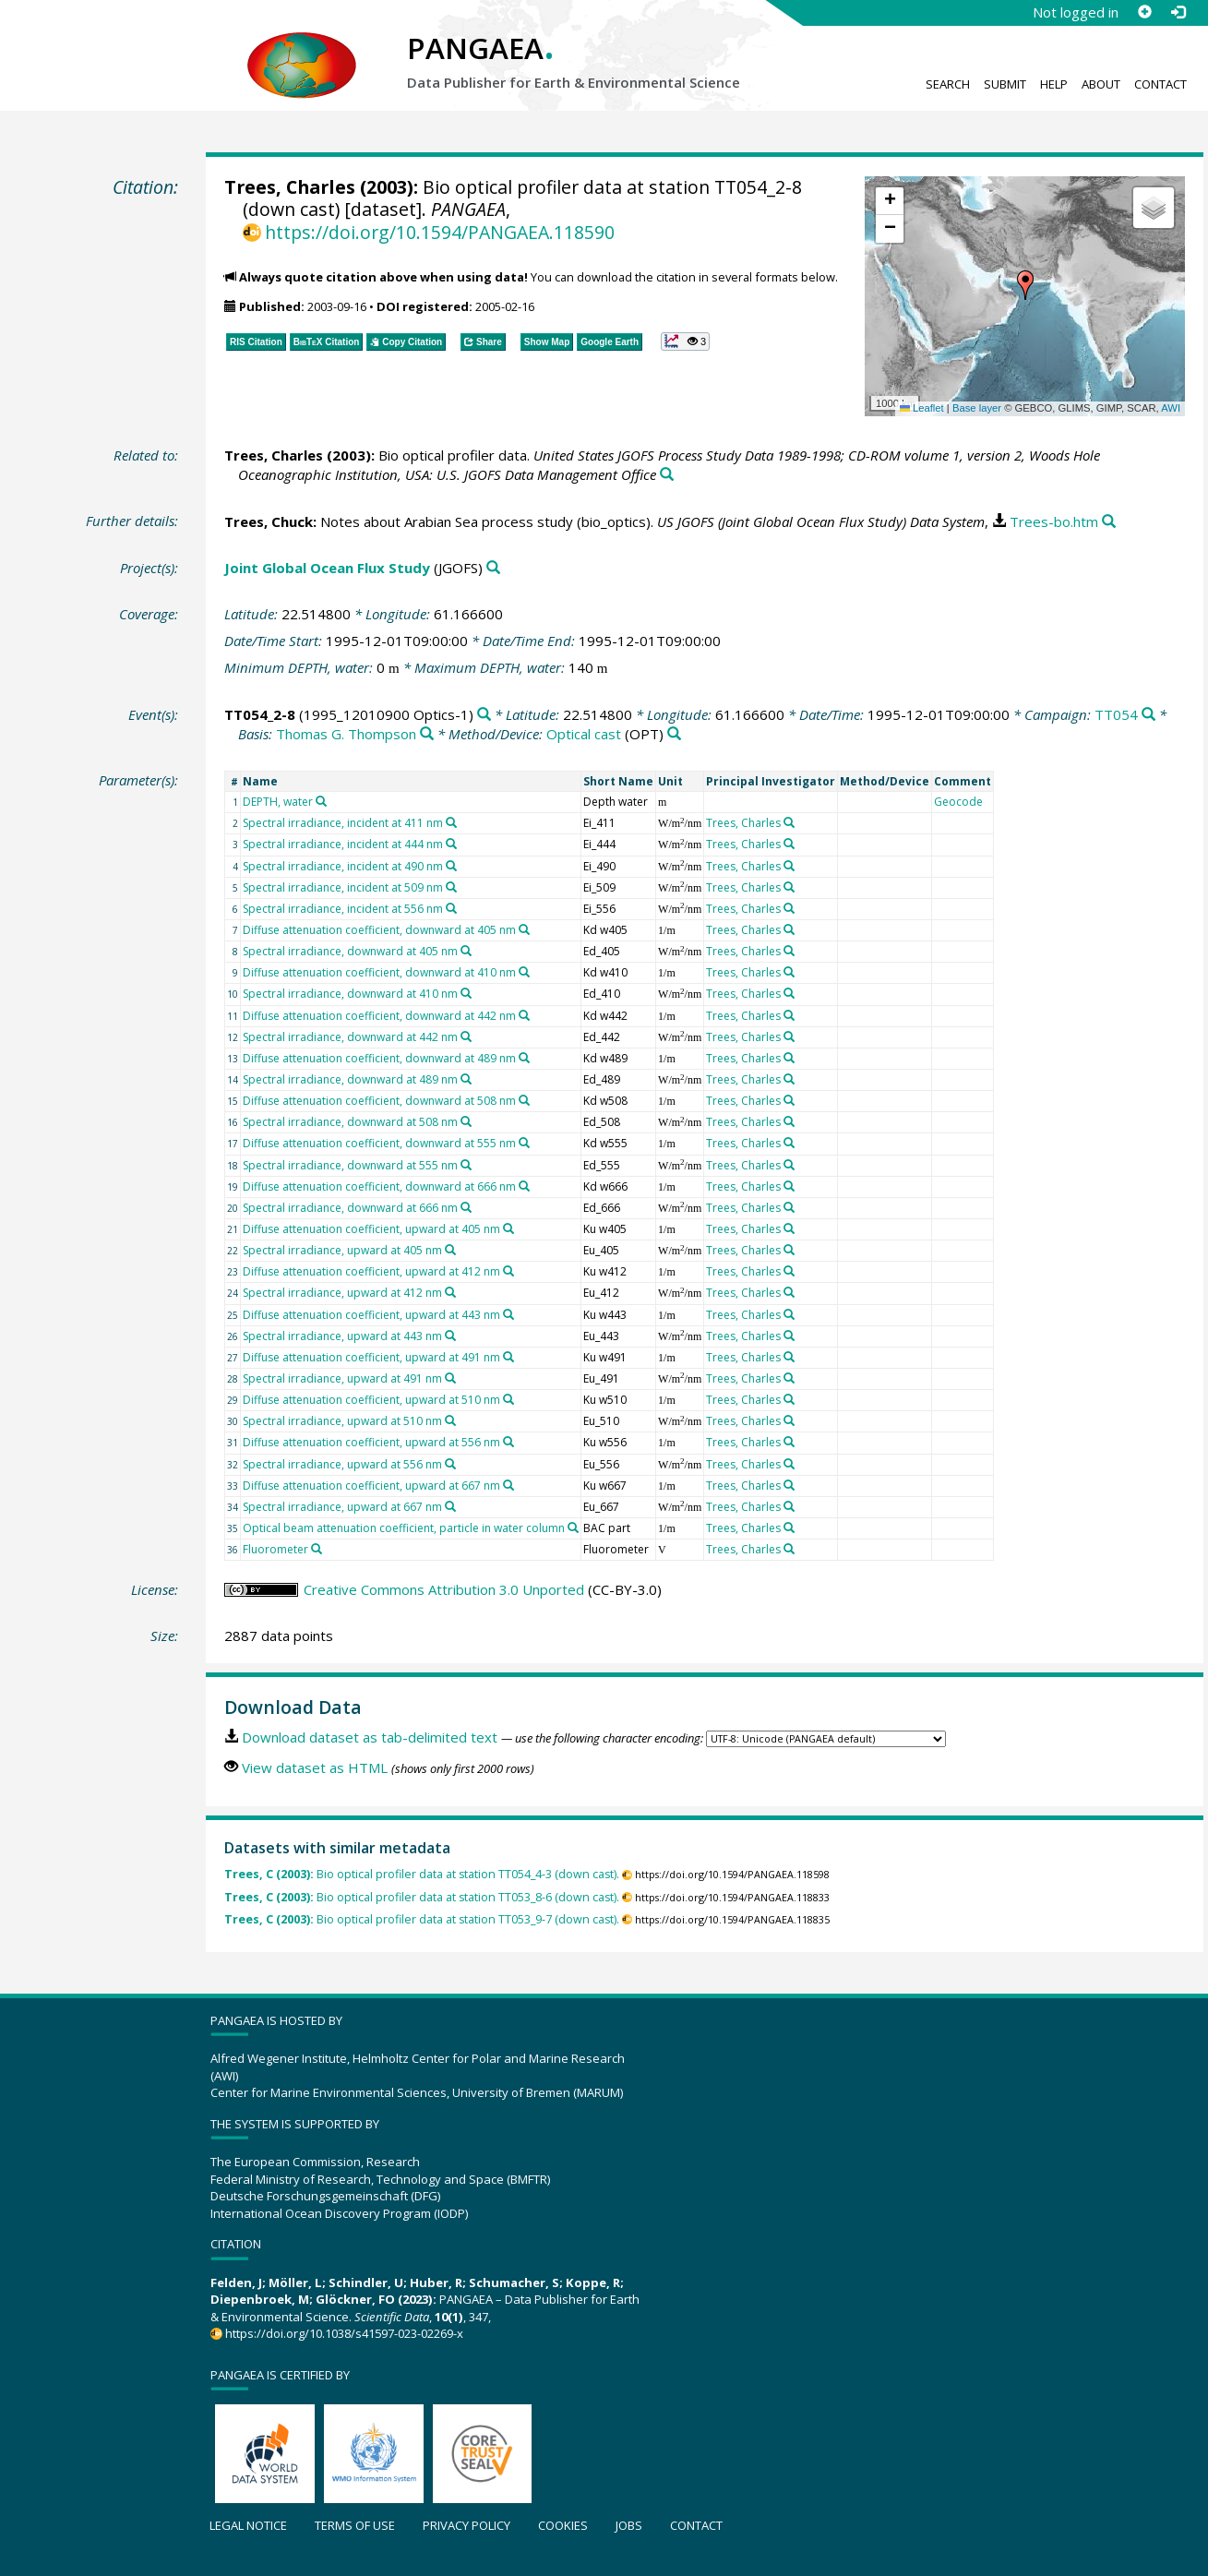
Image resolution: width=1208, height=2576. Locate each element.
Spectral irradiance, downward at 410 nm (350, 993)
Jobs (629, 2525)
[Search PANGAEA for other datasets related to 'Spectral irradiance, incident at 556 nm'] (451, 908)
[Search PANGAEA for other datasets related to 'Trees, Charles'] (789, 822)
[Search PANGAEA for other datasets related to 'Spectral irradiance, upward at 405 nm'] (450, 1249)
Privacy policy (466, 2525)
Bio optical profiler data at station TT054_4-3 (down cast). (421, 1874)
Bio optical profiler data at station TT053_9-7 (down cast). (421, 1919)
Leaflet (922, 407)
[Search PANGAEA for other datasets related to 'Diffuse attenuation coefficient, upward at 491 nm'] (508, 1356)
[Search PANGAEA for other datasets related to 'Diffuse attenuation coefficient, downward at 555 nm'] (524, 1142)
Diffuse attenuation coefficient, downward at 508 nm (379, 1100)
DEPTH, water (278, 801)
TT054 (1116, 714)
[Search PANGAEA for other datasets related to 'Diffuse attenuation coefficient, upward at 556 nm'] (508, 1441)
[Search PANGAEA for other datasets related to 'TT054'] (1148, 715)
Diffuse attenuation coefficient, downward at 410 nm (379, 972)
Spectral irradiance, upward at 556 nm (342, 1464)
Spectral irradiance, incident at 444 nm (343, 844)
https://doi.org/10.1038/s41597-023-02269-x (344, 2333)
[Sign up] (1144, 12)
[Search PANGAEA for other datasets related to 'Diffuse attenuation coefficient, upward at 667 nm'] (508, 1485)
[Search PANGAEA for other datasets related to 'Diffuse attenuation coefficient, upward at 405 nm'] (508, 1228)
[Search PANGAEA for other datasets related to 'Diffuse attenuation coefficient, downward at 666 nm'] (524, 1186)
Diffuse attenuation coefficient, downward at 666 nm (379, 1186)
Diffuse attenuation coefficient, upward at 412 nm (371, 1271)
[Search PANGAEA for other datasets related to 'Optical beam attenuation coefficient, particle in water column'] (573, 1527)
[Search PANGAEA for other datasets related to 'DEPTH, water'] (321, 801)
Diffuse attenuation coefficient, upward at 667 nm (371, 1485)
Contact (1160, 84)
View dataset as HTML (315, 1767)
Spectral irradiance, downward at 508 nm (350, 1122)
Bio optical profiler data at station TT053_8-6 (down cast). (421, 1897)
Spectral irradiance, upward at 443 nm (342, 1336)
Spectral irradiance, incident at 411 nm (343, 823)
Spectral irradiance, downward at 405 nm (350, 951)
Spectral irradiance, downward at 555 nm (350, 1165)
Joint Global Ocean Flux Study (327, 567)
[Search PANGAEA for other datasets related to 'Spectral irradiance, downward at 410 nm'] (466, 993)
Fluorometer (275, 1549)
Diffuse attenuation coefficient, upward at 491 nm (371, 1357)
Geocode (958, 801)
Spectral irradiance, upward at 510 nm (342, 1421)
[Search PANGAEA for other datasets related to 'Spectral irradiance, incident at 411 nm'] (451, 822)
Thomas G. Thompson (346, 734)
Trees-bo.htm (1054, 521)
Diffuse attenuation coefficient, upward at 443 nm (371, 1315)
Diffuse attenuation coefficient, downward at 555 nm (379, 1143)
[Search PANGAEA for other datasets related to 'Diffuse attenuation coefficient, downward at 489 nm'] (524, 1057)
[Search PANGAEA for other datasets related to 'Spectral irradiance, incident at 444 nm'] (451, 843)
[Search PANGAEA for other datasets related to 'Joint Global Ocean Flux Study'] (493, 568)
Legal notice (248, 2525)
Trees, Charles (289, 186)
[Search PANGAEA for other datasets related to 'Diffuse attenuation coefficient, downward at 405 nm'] (524, 929)
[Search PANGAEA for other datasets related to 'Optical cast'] (674, 734)
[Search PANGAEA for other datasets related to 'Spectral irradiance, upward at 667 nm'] (450, 1506)
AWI (1170, 407)
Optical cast (583, 734)
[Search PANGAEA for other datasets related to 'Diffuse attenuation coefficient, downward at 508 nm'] (524, 1100)
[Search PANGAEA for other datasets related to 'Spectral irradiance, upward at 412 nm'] (450, 1292)
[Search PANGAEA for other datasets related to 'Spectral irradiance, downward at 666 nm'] (466, 1207)
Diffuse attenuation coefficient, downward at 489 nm (379, 1058)
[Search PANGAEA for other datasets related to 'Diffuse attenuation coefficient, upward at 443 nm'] (508, 1314)
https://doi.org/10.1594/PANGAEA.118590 (440, 232)
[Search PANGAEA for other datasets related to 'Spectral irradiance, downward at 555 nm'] (466, 1164)
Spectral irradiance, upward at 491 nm (342, 1378)
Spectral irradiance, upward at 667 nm (342, 1507)
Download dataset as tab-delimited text (369, 1737)
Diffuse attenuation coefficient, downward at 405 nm (379, 930)
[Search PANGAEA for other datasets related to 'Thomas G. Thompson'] (427, 734)
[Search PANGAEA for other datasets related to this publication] (667, 475)
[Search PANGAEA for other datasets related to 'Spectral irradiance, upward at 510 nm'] (450, 1420)
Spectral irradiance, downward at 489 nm (350, 1079)
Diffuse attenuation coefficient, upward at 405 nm (371, 1229)
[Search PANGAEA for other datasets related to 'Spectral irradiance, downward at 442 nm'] (466, 1036)
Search (948, 84)
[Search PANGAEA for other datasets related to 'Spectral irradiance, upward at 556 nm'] (450, 1463)
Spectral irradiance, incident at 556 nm (343, 909)
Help (1054, 84)
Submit (1005, 84)
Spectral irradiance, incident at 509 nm (343, 887)
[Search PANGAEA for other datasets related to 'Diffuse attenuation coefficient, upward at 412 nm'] (508, 1270)
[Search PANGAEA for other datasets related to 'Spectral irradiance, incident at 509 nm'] (451, 887)
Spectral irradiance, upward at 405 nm (342, 1250)
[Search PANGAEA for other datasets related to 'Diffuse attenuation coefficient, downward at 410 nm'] (524, 971)
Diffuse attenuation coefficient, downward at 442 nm (379, 1016)
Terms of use (355, 2525)
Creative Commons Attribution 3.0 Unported (444, 1589)
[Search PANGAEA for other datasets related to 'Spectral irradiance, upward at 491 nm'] (450, 1378)
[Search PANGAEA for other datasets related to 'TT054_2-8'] (484, 715)
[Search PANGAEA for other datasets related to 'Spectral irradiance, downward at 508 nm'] (466, 1121)
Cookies (563, 2525)
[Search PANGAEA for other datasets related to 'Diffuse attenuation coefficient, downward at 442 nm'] (524, 1015)
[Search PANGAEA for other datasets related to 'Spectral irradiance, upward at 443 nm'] (450, 1335)
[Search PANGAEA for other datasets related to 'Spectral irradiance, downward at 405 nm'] (466, 950)
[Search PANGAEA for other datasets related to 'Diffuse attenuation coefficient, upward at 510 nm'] (508, 1399)
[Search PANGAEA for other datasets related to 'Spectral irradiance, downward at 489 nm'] (466, 1078)
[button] (1025, 285)
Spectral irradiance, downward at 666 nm (350, 1208)
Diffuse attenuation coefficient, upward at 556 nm (371, 1442)
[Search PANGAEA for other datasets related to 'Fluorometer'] (316, 1548)
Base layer (976, 407)
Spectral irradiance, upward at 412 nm (342, 1292)
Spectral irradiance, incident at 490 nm (343, 866)
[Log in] (1177, 12)
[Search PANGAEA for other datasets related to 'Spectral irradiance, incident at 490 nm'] (451, 865)
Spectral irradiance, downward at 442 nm (350, 1037)
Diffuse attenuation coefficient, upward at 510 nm (371, 1400)
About (1101, 84)
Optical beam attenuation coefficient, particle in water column (404, 1528)
